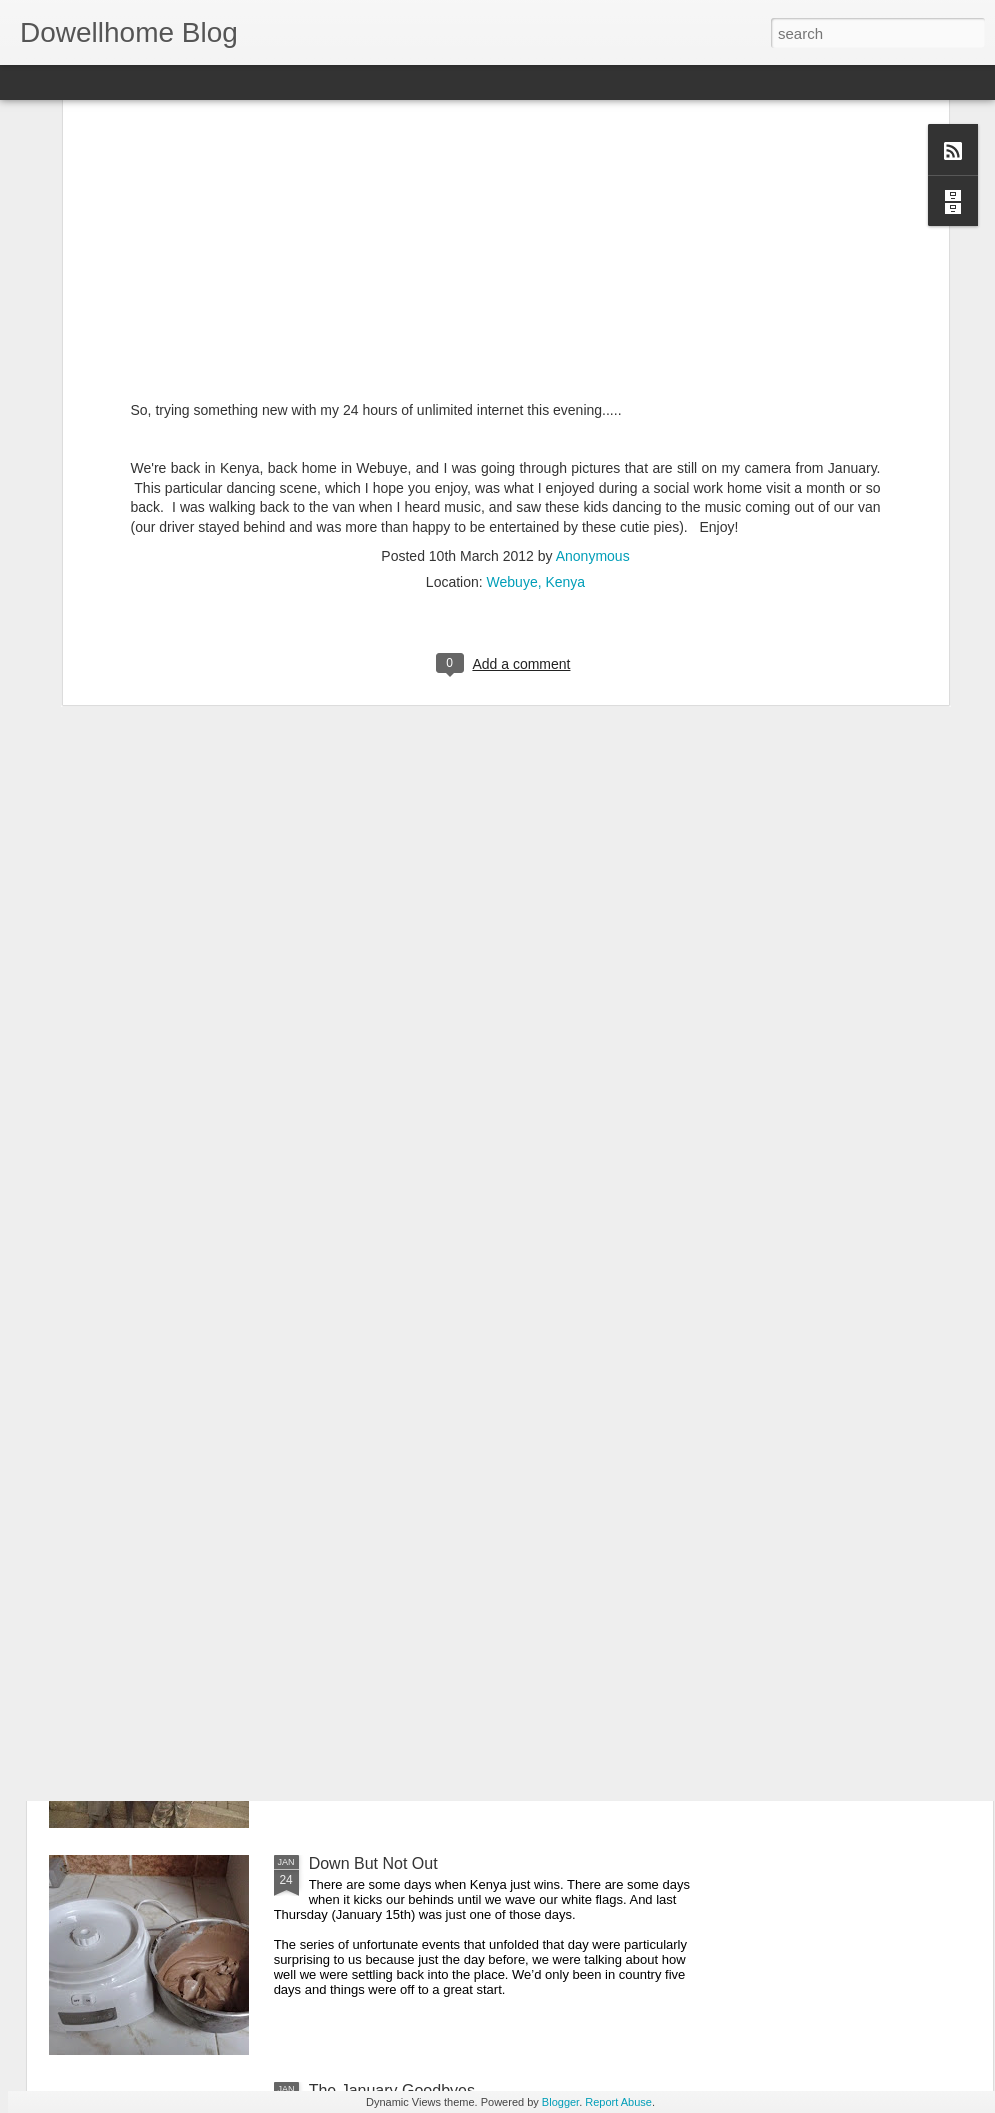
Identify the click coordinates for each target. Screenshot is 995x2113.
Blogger (560, 2102)
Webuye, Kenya (536, 372)
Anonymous (593, 346)
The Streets (350, 1636)
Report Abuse (618, 2102)
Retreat (335, 1409)
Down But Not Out (373, 1863)
